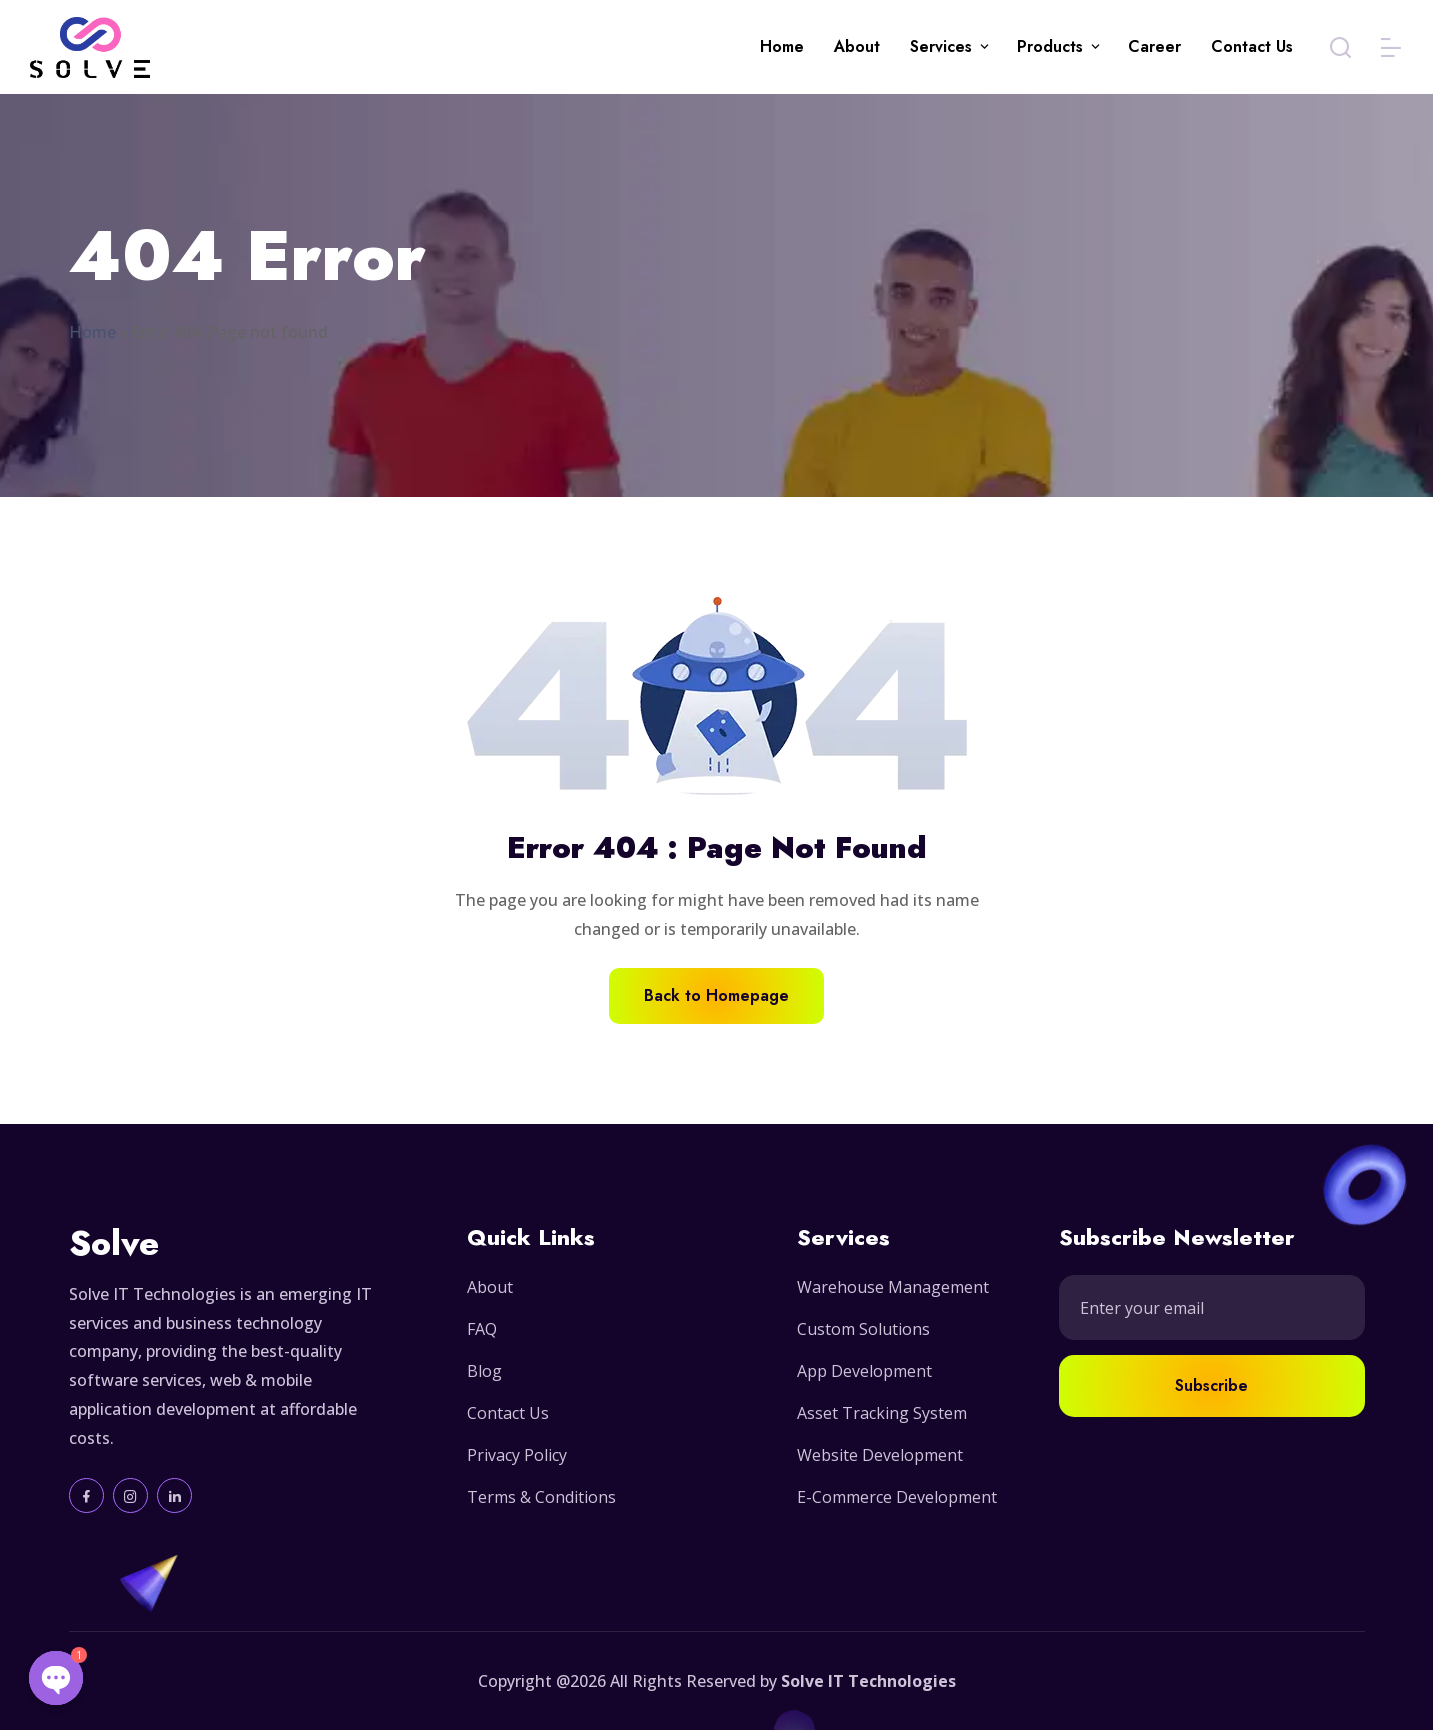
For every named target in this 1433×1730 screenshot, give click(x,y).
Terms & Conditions (541, 1497)
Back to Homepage (716, 995)
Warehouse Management (893, 1287)
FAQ (482, 1329)
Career (1154, 46)
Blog (484, 1371)
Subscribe (1211, 1385)
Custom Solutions (863, 1329)
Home (782, 46)
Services (941, 46)
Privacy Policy (517, 1455)
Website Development (880, 1455)
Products (1050, 46)
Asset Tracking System (882, 1413)
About (857, 46)
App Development (864, 1371)
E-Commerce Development (897, 1497)
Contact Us (1252, 46)
